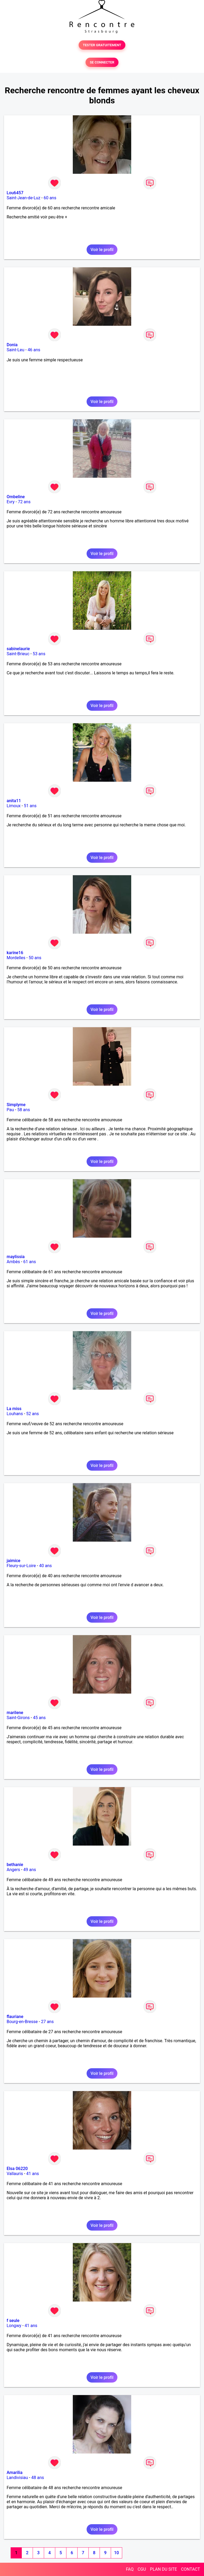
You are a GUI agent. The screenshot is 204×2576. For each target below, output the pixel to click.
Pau (10, 1109)
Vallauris (15, 2173)
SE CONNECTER (102, 62)
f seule (13, 2320)
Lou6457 (15, 192)
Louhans (15, 1413)
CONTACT (190, 2569)
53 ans (39, 653)
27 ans (47, 2021)
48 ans (37, 2477)
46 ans (34, 349)
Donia (12, 344)
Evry (11, 501)
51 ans (30, 805)
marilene (15, 1712)
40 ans (45, 1565)
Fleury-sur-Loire (21, 1565)
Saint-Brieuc (18, 653)
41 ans (32, 2173)
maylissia (16, 1256)
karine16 (15, 952)
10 (116, 2552)
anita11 (14, 800)
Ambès (13, 1261)
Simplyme (16, 1104)
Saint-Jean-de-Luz (23, 197)
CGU (142, 2569)
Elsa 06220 (17, 2168)
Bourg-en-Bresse (22, 2021)
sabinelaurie (18, 648)
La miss (14, 1408)
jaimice (13, 1560)
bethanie (15, 1864)
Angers (13, 1869)
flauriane (15, 2016)
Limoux (13, 805)
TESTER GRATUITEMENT (102, 45)
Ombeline (16, 496)
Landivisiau (17, 2477)
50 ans (35, 957)
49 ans (29, 1869)
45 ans (39, 1717)
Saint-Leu (15, 349)
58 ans (23, 1109)
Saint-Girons (18, 1717)
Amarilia (15, 2472)
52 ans (32, 1413)
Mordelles (16, 957)
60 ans (50, 197)
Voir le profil (102, 249)
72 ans (24, 501)
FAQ (130, 2569)
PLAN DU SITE (163, 2569)
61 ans (29, 1261)
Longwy (14, 2325)
